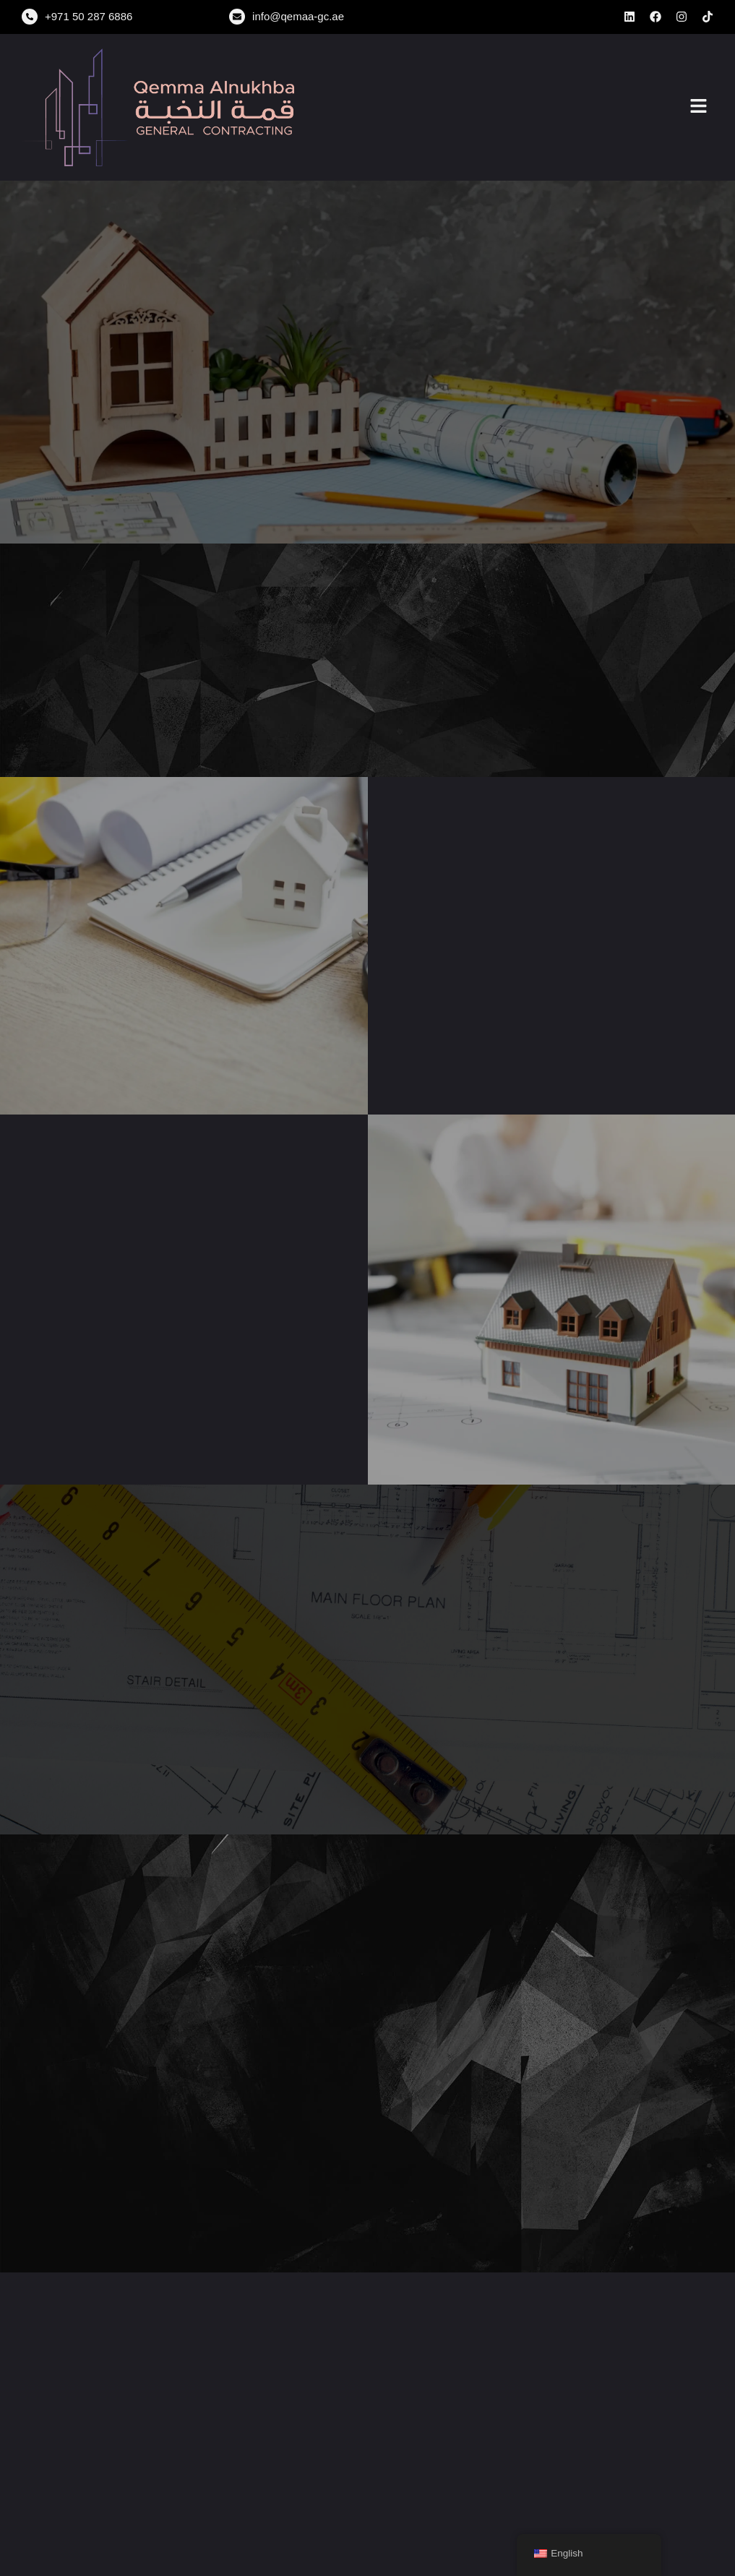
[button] (698, 107)
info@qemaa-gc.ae (298, 16)
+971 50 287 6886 (88, 16)
